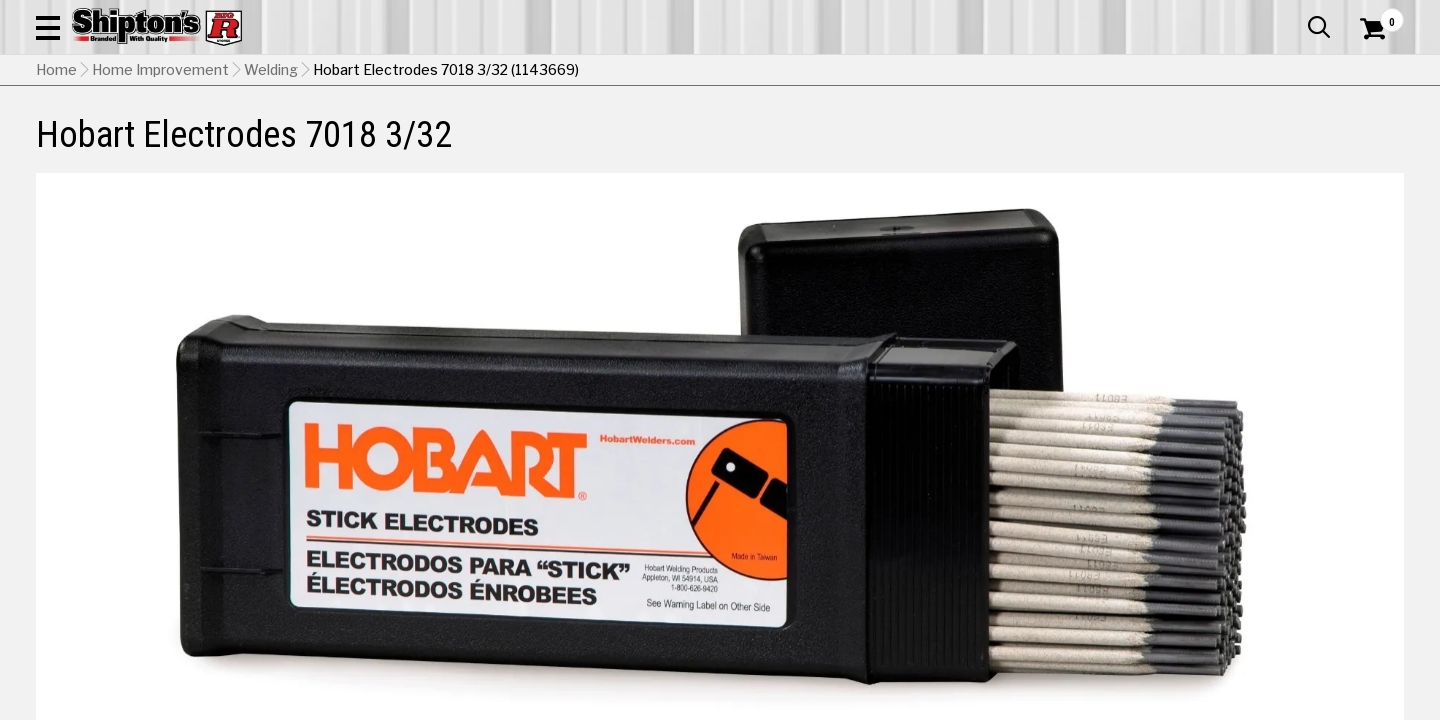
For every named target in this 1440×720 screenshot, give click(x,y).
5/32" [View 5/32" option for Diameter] (1304, 486)
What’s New (1292, 15)
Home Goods (651, 146)
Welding (271, 195)
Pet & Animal (1118, 146)
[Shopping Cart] (1370, 72)
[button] (788, 72)
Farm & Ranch (514, 146)
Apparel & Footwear (142, 146)
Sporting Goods (1261, 146)
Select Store (1263, 618)
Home (56, 195)
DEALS (1367, 146)
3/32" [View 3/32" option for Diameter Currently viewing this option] (1031, 486)
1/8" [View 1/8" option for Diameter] (1167, 486)
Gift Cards (1204, 15)
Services (1376, 15)
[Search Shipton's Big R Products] (652, 72)
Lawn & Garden (982, 146)
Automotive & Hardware (344, 146)
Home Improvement (812, 146)
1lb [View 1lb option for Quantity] (1031, 568)
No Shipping (1055, 618)
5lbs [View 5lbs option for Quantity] (1168, 568)
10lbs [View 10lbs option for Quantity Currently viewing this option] (1304, 568)
